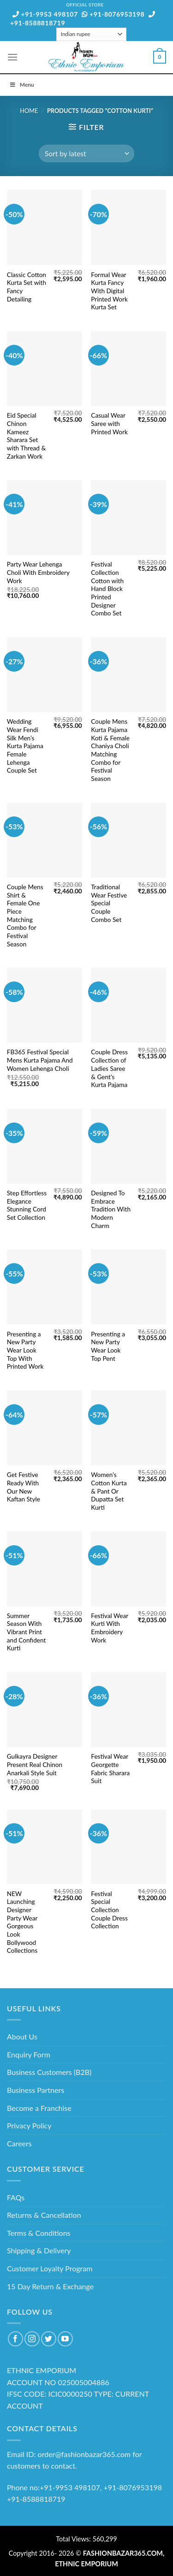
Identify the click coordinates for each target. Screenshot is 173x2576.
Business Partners (35, 2090)
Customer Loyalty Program (49, 2268)
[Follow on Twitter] (48, 2338)
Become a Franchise (39, 2107)
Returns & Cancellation (44, 2214)
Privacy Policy (29, 2125)
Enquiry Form (28, 2054)
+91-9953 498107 (45, 14)
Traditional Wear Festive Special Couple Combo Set (109, 903)
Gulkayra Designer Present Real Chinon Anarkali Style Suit (34, 1764)
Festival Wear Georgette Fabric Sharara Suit (110, 1768)
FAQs (15, 2197)
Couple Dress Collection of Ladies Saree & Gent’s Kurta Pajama (109, 1068)
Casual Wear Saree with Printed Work (109, 423)
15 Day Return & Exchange (50, 2286)
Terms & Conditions (39, 2232)
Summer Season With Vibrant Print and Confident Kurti (26, 1632)
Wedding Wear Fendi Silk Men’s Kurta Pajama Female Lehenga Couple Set (25, 746)
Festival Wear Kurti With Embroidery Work (109, 1628)
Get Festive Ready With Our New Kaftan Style (23, 1487)
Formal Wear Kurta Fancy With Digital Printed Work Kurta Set (109, 291)
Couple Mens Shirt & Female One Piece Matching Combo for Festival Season (25, 915)
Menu (21, 84)
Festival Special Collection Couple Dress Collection (109, 1910)
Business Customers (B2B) (49, 2072)
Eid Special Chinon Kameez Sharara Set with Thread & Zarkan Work (26, 436)
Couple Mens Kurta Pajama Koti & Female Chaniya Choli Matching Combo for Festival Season (110, 750)
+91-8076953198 (113, 14)
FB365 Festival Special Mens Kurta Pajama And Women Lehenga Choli (40, 1060)
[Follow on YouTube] (65, 2338)
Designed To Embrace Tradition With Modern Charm (111, 1209)
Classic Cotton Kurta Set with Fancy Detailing (26, 287)
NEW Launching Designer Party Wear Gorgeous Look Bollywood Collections (22, 1922)
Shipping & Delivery (39, 2250)
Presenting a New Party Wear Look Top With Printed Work (25, 1350)
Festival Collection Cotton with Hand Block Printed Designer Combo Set (107, 589)
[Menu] (12, 57)
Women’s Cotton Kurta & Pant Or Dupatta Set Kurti (108, 1491)
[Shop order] (86, 154)
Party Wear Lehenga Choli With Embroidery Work (38, 572)
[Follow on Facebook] (15, 2338)
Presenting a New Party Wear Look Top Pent (108, 1346)
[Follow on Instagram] (32, 2338)
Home (29, 110)
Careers (19, 2143)
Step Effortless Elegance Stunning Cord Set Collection (27, 1205)
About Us (22, 2036)
